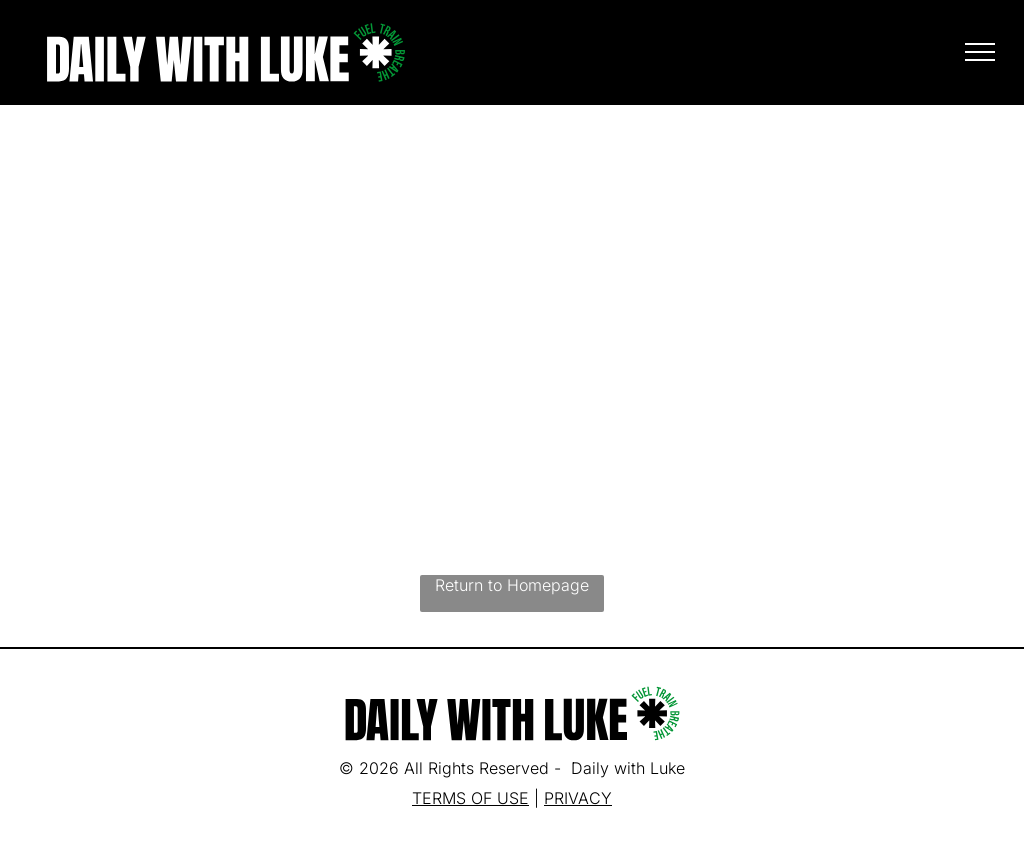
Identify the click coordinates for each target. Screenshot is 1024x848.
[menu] (980, 52)
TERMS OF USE (470, 798)
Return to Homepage (512, 585)
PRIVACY (578, 798)
